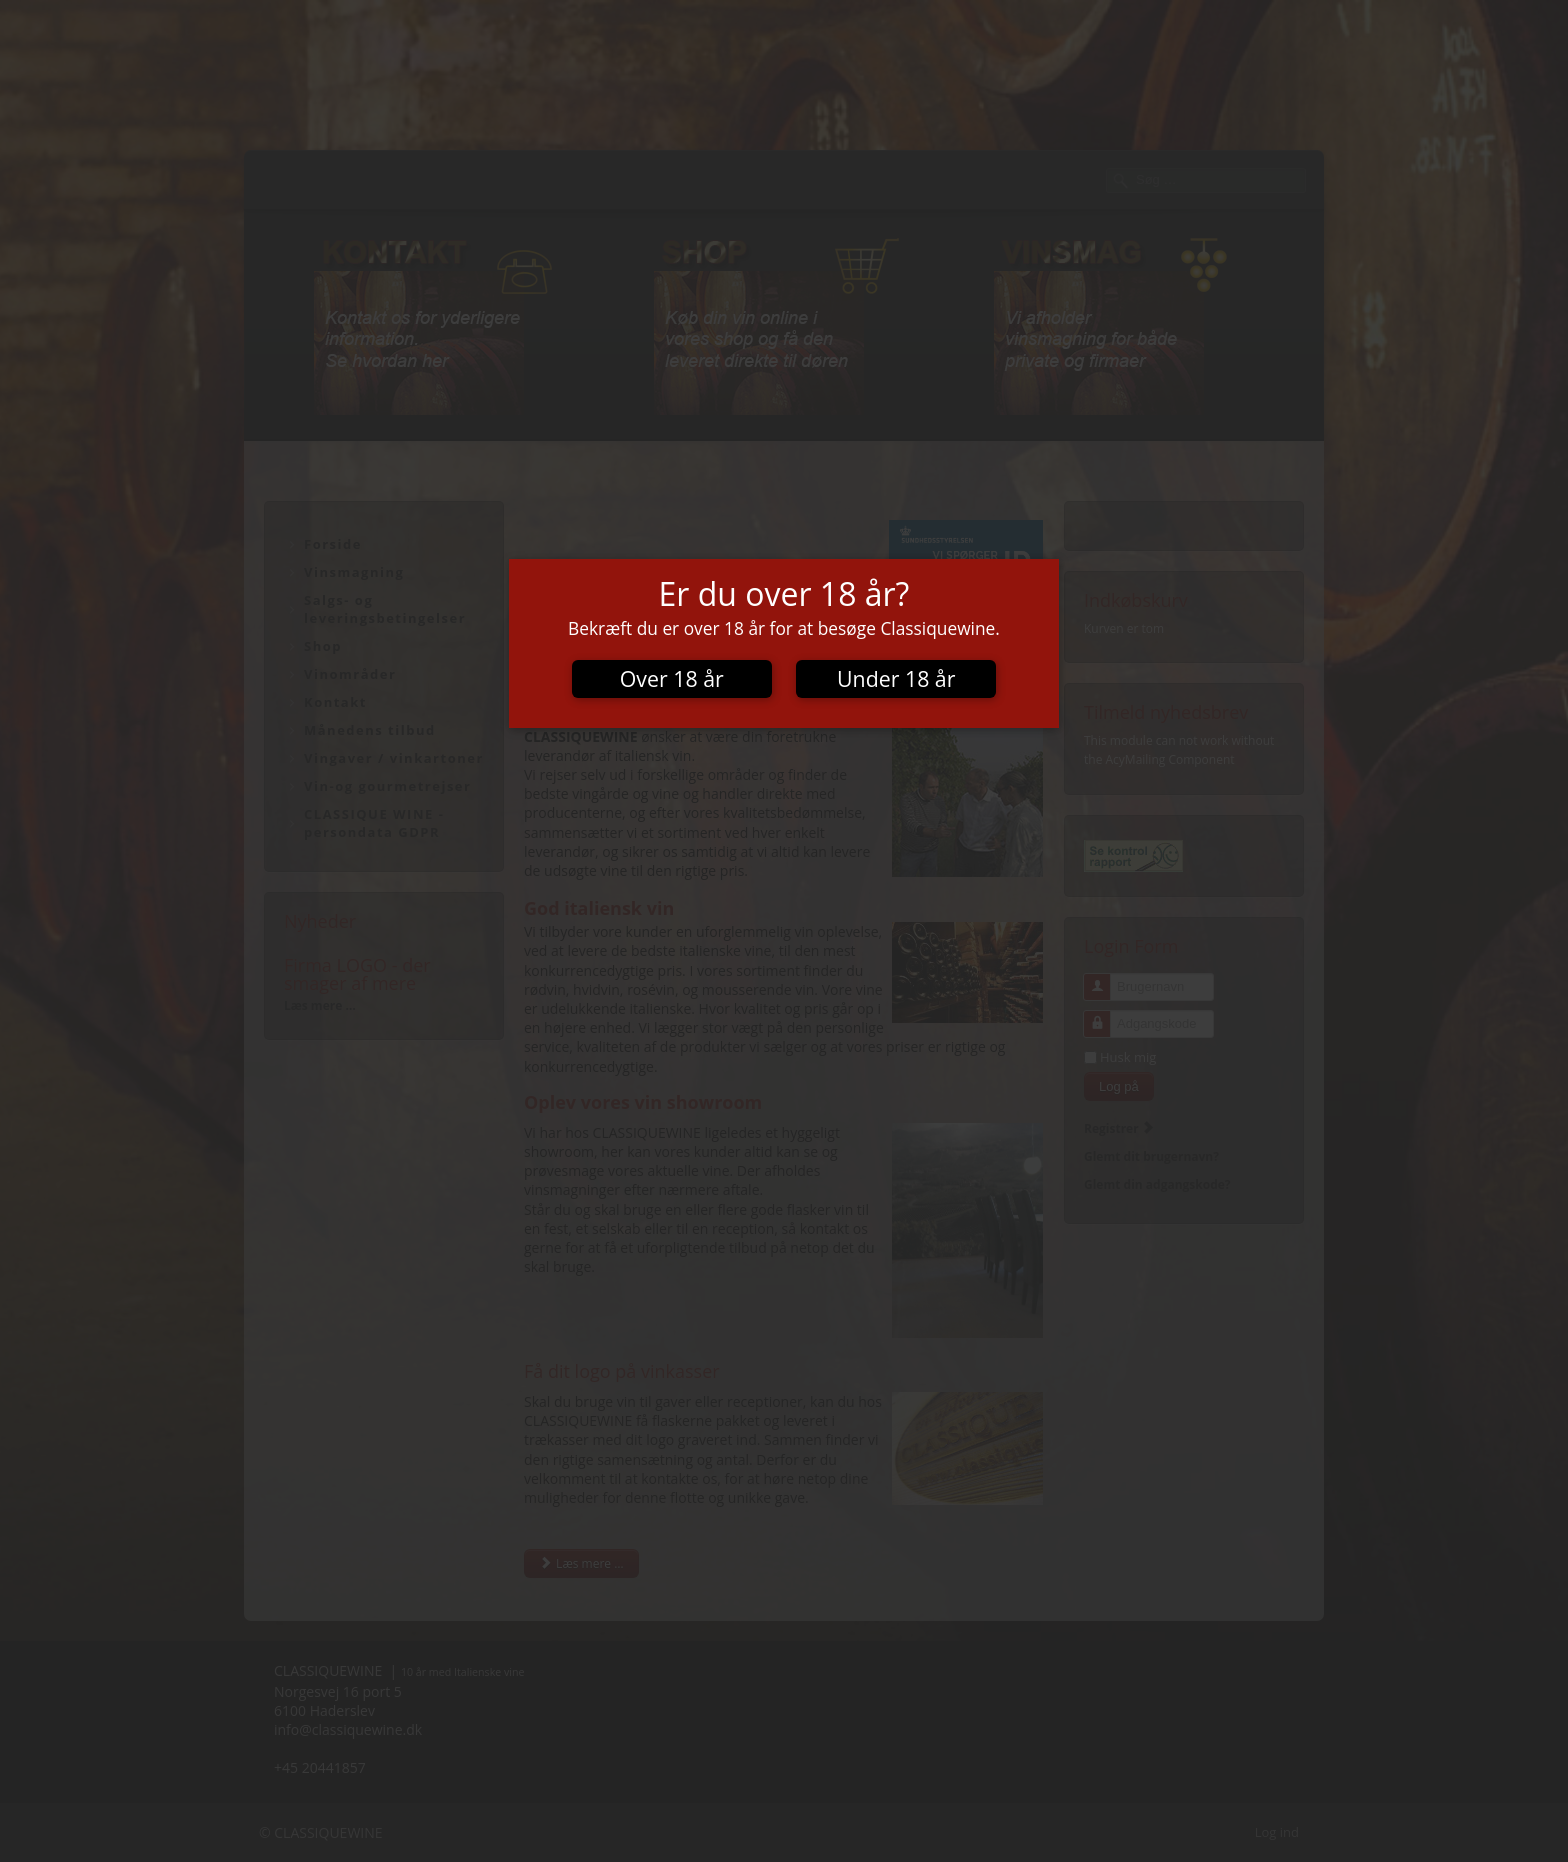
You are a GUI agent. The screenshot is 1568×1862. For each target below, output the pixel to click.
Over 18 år (672, 678)
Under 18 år (896, 678)
